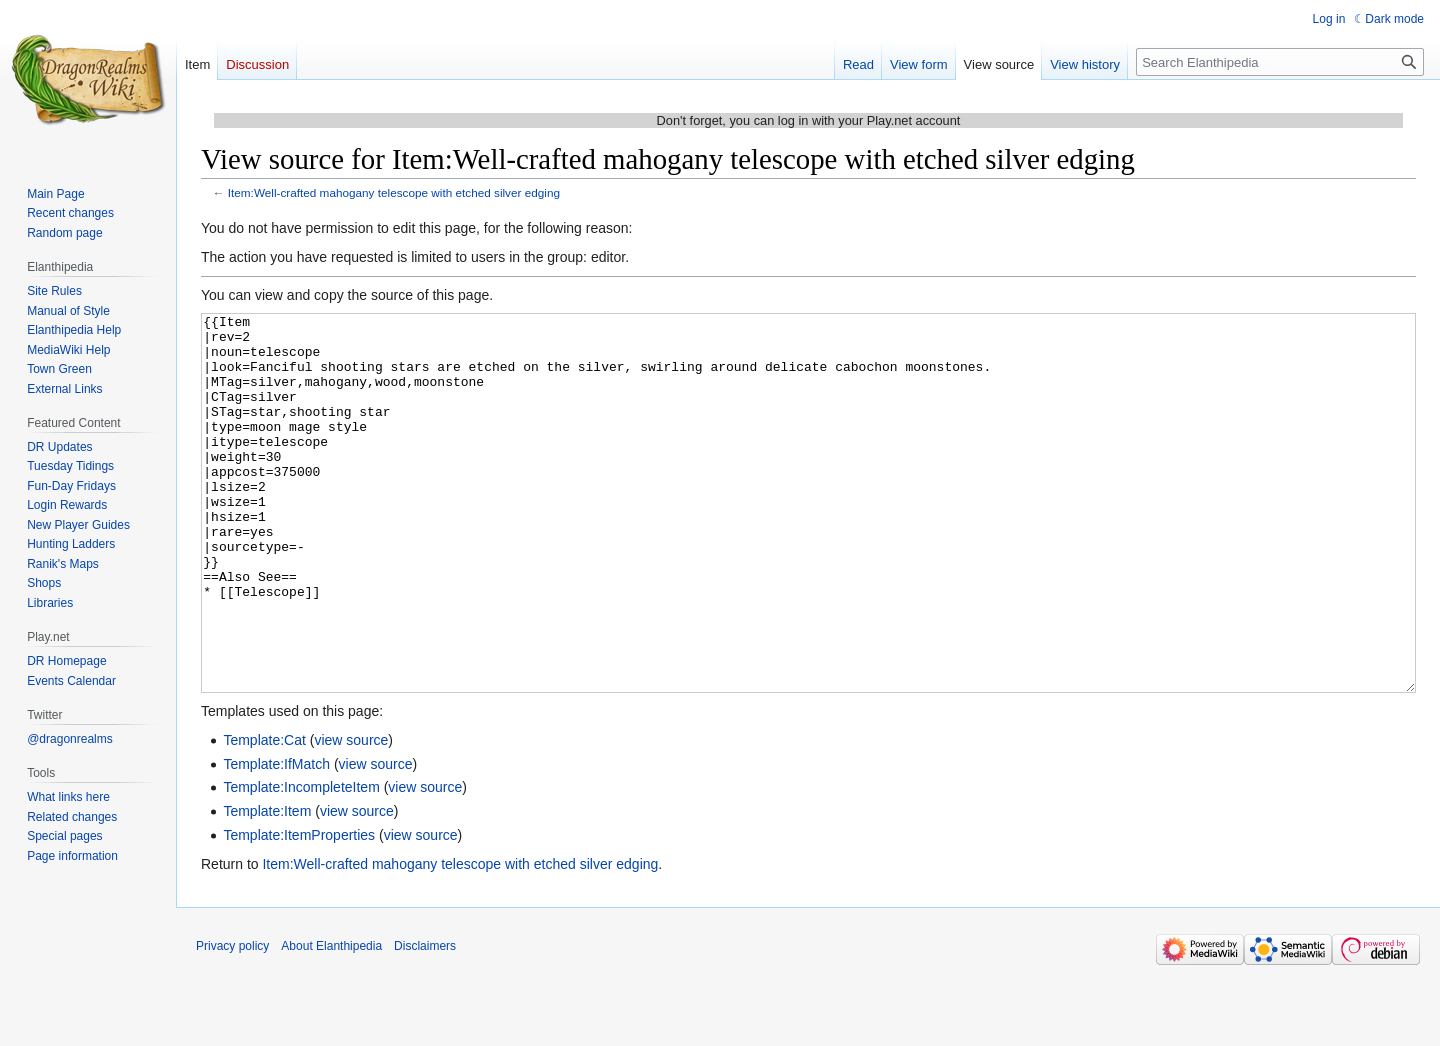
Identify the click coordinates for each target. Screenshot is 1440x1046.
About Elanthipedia (331, 1021)
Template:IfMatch (276, 839)
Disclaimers (425, 1021)
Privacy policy (232, 1021)
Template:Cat (264, 815)
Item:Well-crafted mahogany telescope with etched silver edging (394, 192)
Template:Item (267, 886)
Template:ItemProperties (299, 910)
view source (351, 815)
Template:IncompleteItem (301, 862)
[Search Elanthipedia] (1280, 62)
